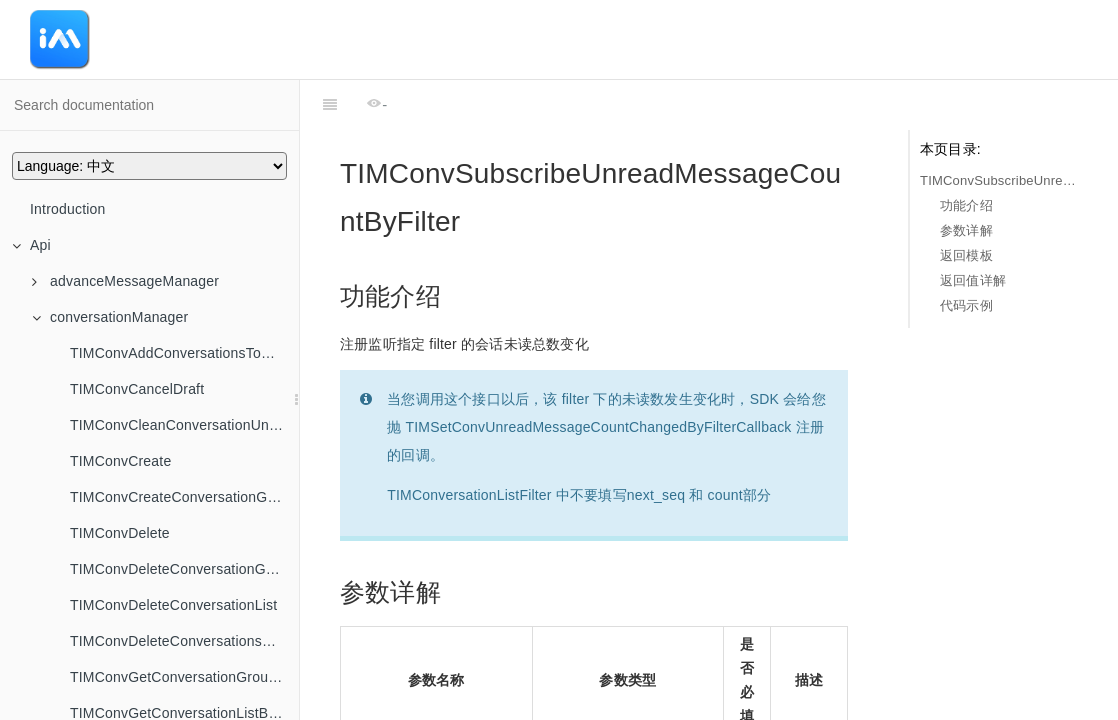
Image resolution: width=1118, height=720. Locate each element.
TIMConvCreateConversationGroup (183, 497)
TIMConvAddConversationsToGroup (184, 353)
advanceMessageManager (125, 281)
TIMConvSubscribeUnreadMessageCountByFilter (999, 180)
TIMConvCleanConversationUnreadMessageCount (184, 425)
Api (31, 245)
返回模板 (966, 255)
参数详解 (966, 230)
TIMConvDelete (120, 533)
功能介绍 (966, 205)
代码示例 (966, 305)
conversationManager (110, 317)
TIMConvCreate (120, 461)
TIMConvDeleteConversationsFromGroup (184, 641)
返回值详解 (973, 280)
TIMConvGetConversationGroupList (184, 677)
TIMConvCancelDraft (137, 389)
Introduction (68, 209)
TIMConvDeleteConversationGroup (182, 569)
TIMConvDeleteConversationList (173, 605)
